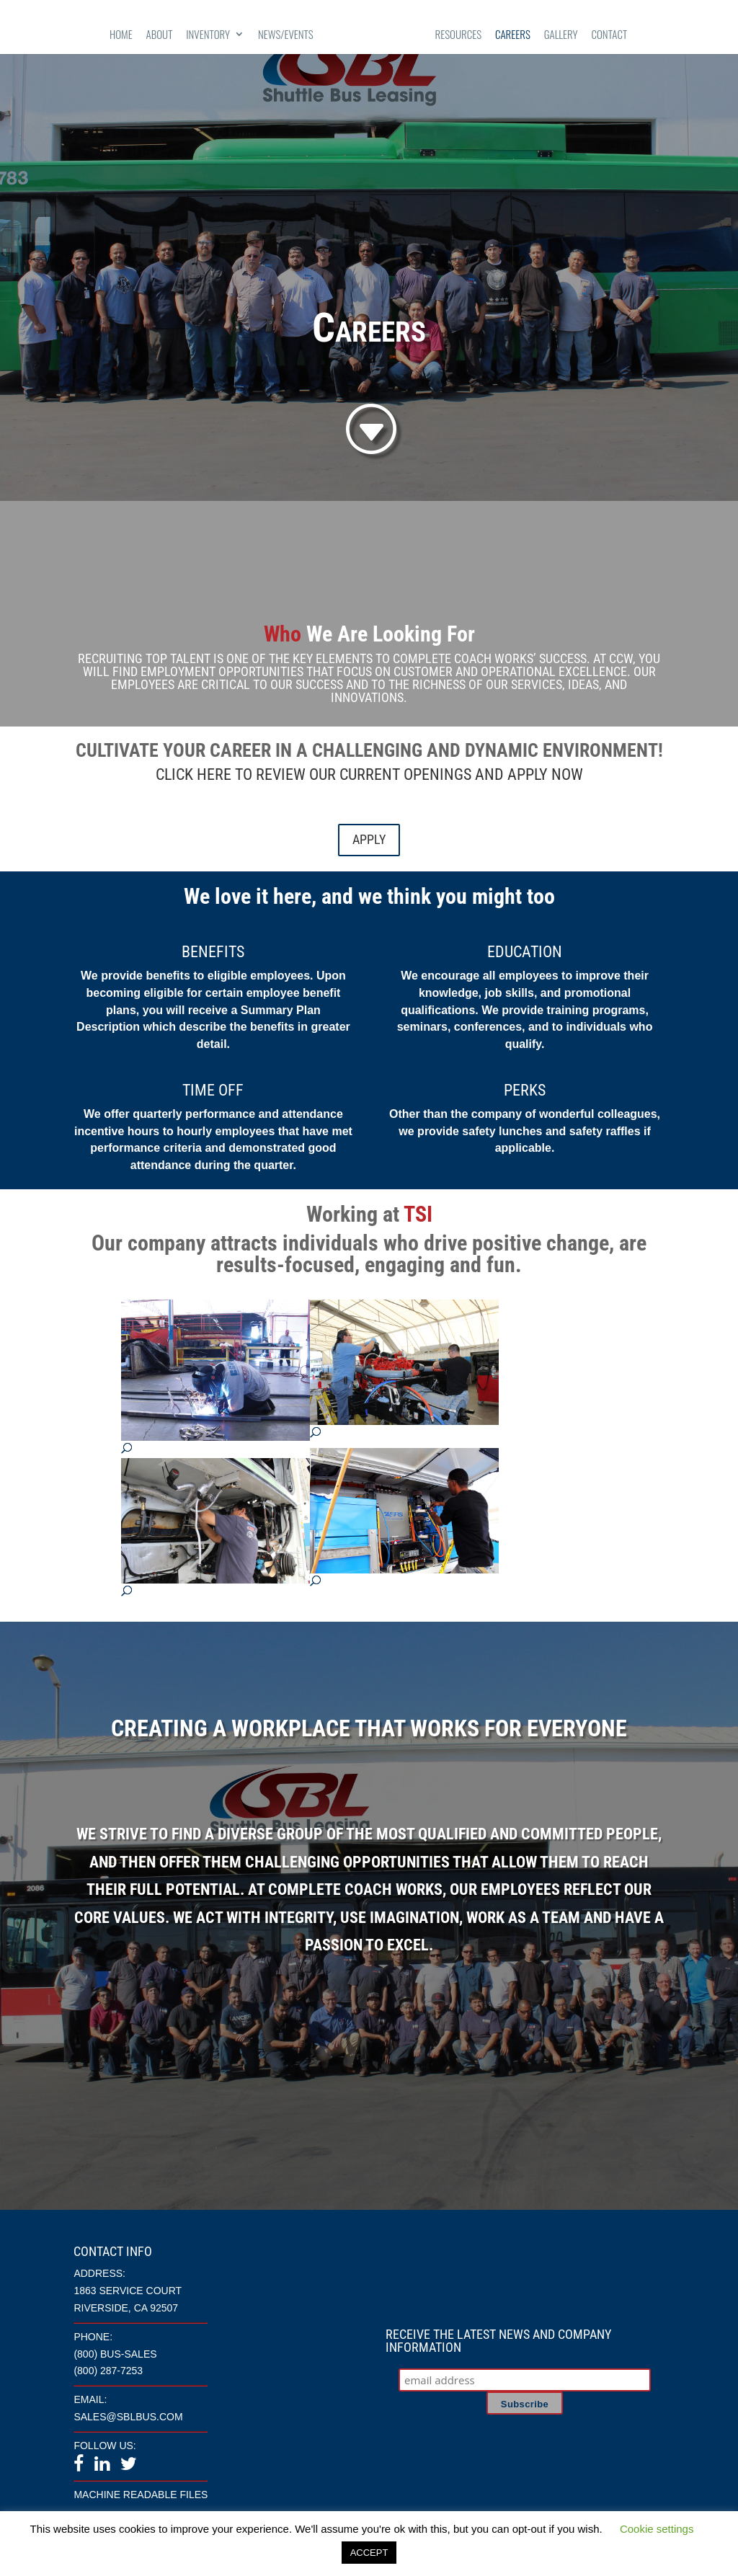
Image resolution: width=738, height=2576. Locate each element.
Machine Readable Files (141, 2494)
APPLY (369, 839)
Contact (610, 35)
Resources (458, 35)
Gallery (561, 35)
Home (121, 35)
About (159, 35)
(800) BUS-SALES (115, 2354)
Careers (512, 35)
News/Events (286, 35)
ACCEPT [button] (369, 2552)
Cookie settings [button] (657, 2529)
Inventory (208, 35)
